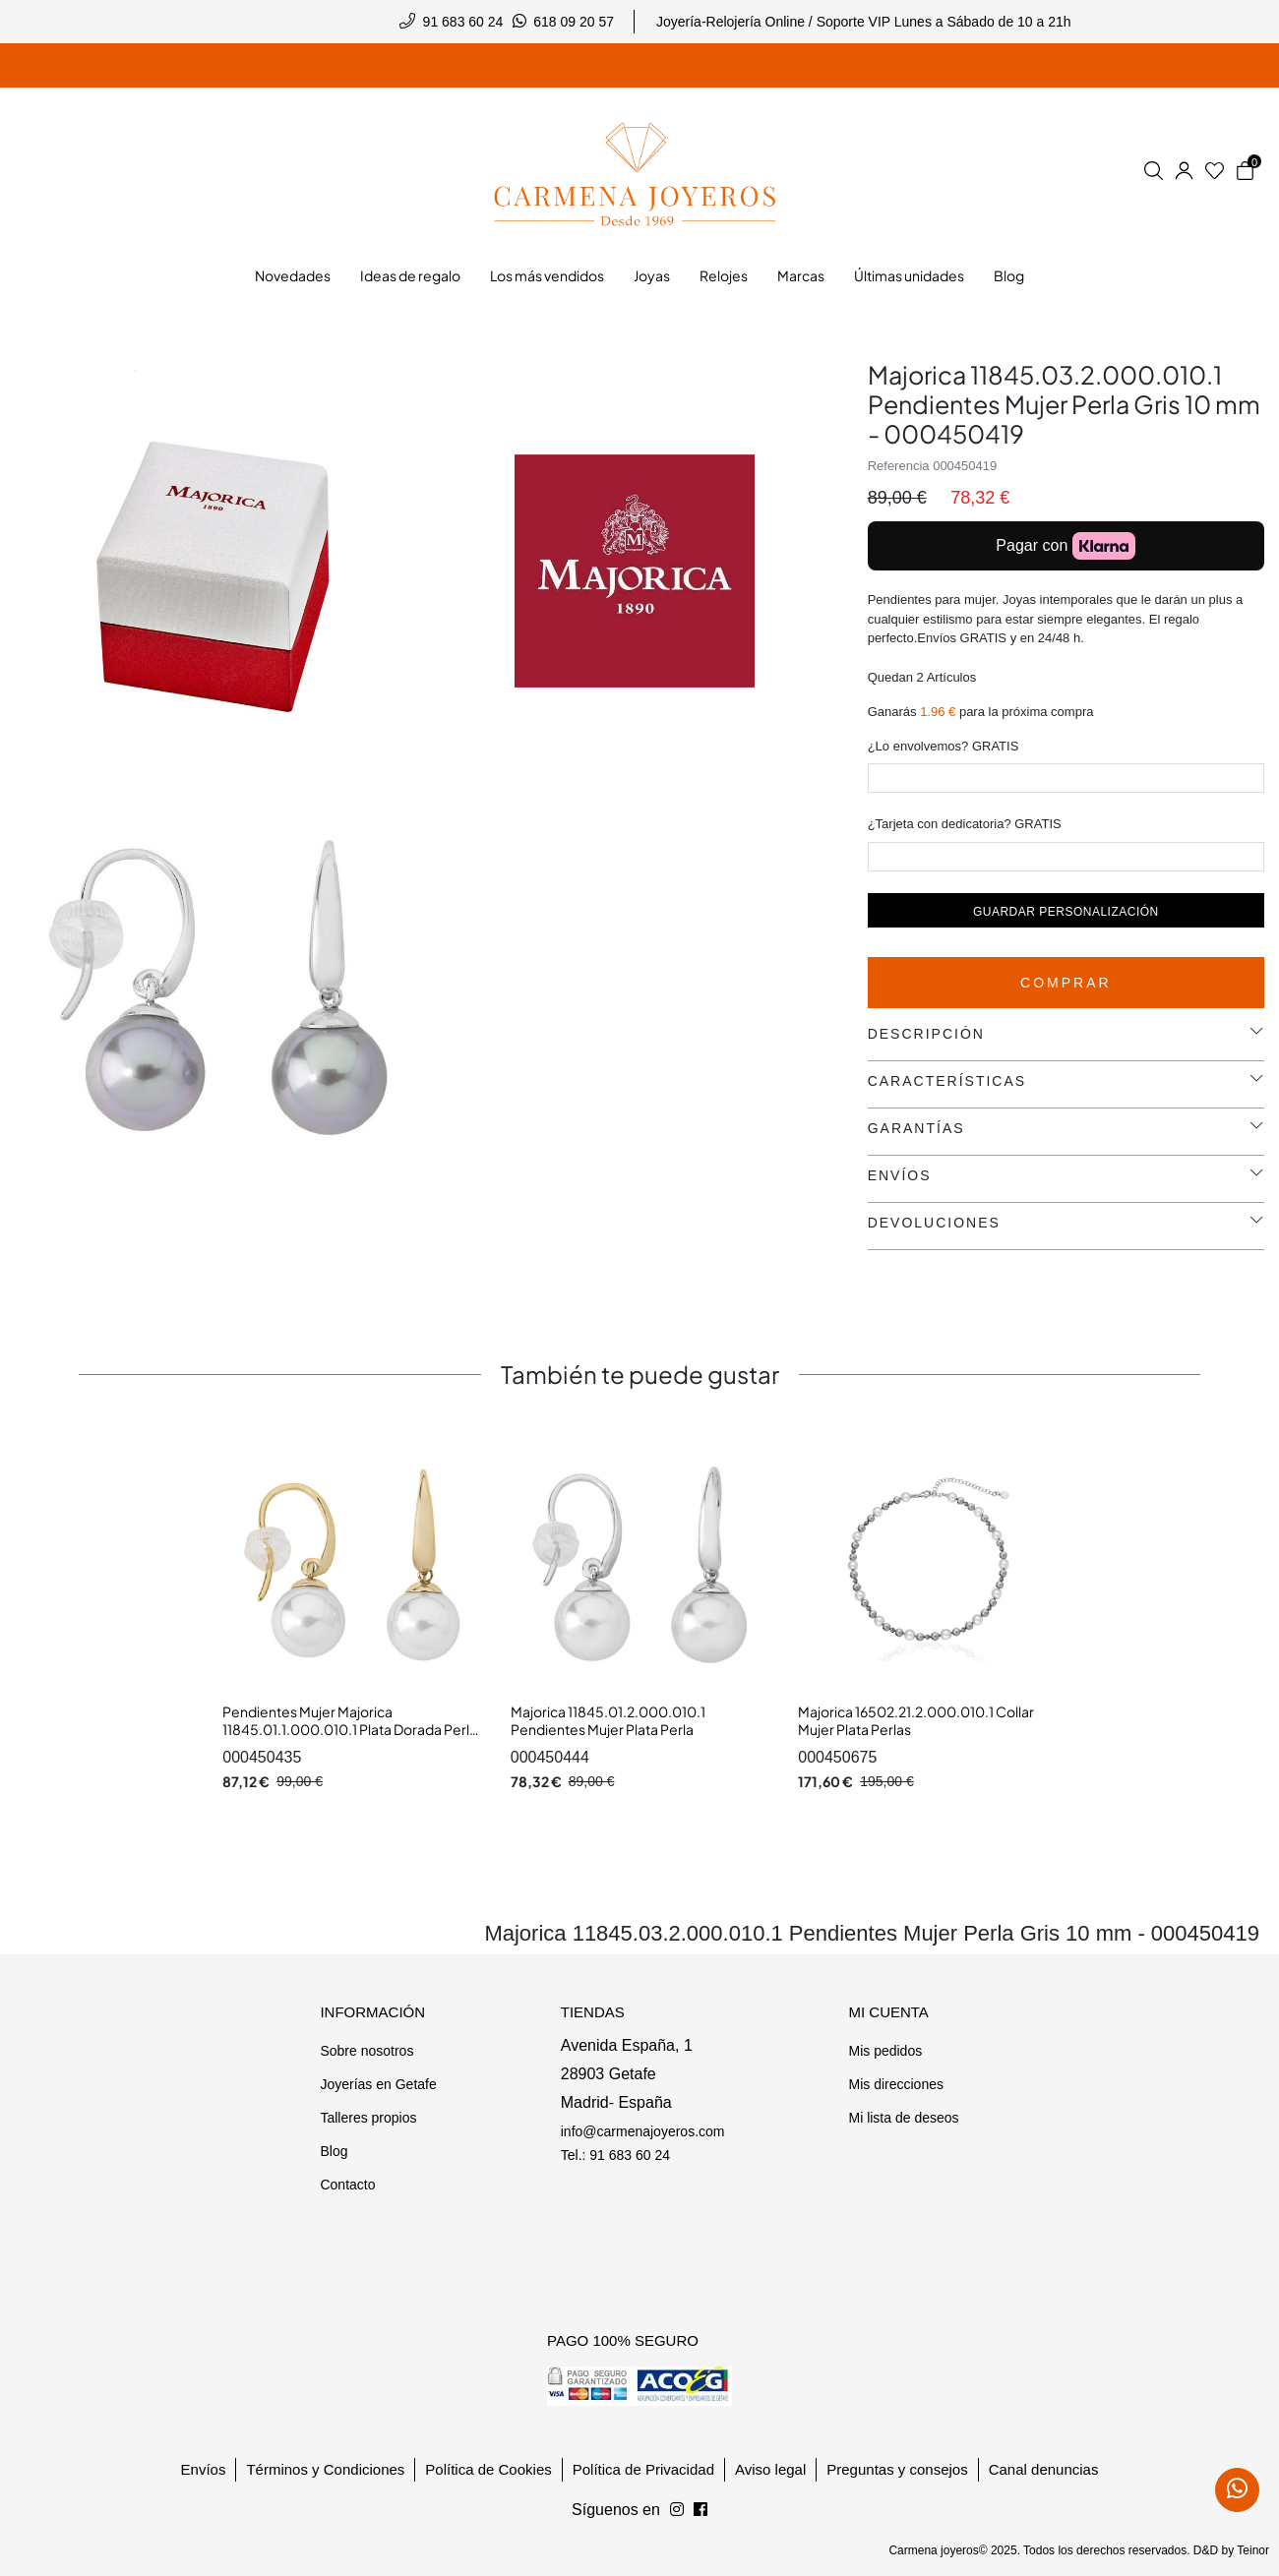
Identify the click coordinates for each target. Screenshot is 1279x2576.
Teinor (1253, 2550)
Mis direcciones (895, 2084)
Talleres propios (368, 2118)
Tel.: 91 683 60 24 (615, 2155)
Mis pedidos (885, 2051)
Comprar (1066, 982)
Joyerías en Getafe (378, 2084)
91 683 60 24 (463, 22)
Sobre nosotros (366, 2051)
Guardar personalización (1066, 912)
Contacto (347, 2184)
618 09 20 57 (573, 22)
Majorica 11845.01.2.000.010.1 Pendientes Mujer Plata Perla (608, 1720)
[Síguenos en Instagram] (700, 2510)
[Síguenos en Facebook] (677, 2510)
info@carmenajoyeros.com (643, 2131)
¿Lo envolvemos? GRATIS (943, 746)
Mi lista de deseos (903, 2118)
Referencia (899, 465)
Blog (333, 2151)
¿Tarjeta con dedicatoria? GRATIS (965, 823)
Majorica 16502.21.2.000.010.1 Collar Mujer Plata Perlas (916, 1720)
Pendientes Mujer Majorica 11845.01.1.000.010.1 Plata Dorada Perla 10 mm (349, 1729)
